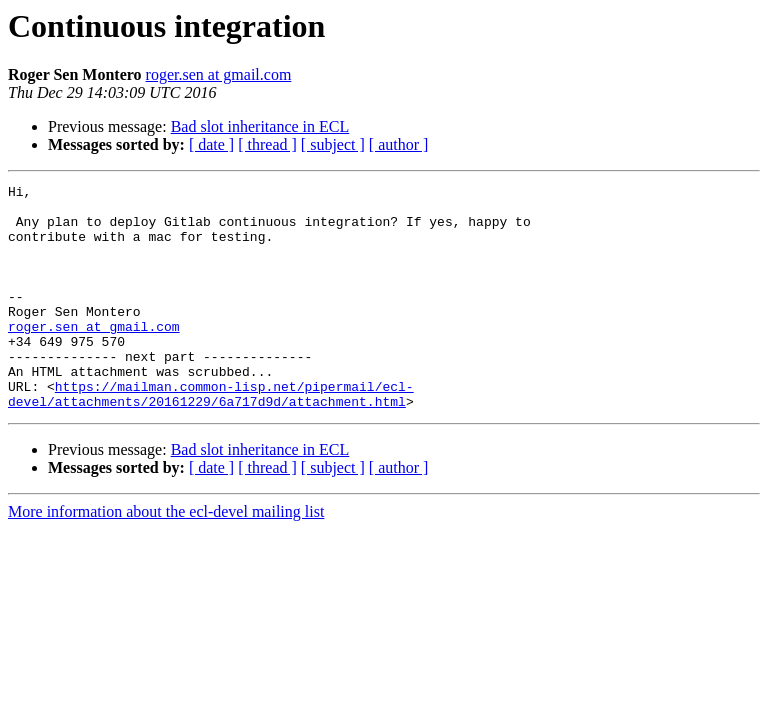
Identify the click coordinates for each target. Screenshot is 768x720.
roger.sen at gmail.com (219, 74)
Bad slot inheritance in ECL (260, 126)
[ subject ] (333, 144)
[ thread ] (267, 144)
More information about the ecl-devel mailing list (166, 556)
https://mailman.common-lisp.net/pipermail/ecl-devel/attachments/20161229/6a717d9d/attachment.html (211, 437)
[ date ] (211, 144)
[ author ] (399, 144)
